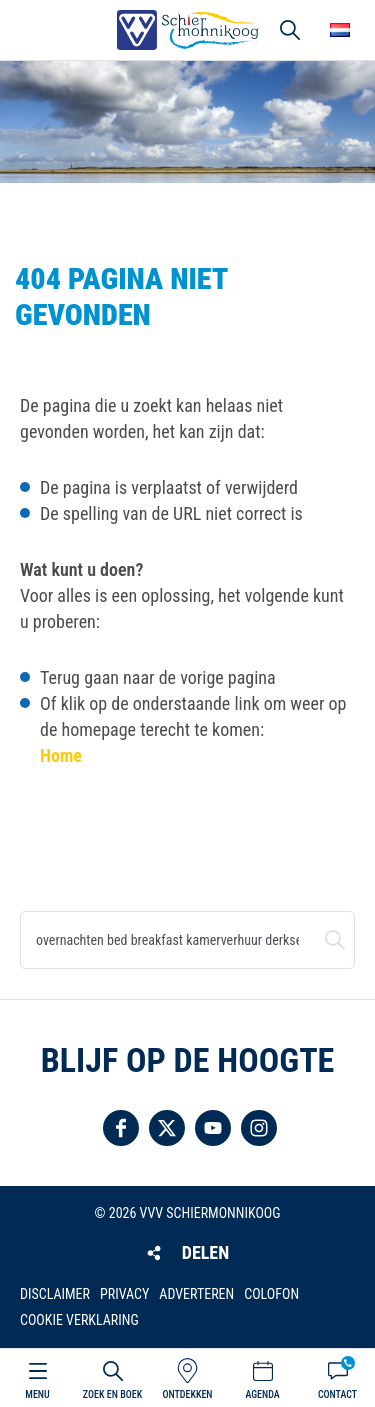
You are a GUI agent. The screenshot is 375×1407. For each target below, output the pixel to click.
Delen (205, 1252)
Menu (37, 1394)
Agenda (262, 1394)
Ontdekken (187, 1394)
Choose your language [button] (340, 30)
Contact (337, 1394)
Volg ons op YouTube (213, 1128)
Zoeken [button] (290, 30)
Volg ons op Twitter (167, 1128)
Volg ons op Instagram (259, 1128)
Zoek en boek (112, 1394)
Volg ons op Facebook (121, 1128)
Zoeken (335, 940)
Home (61, 755)
